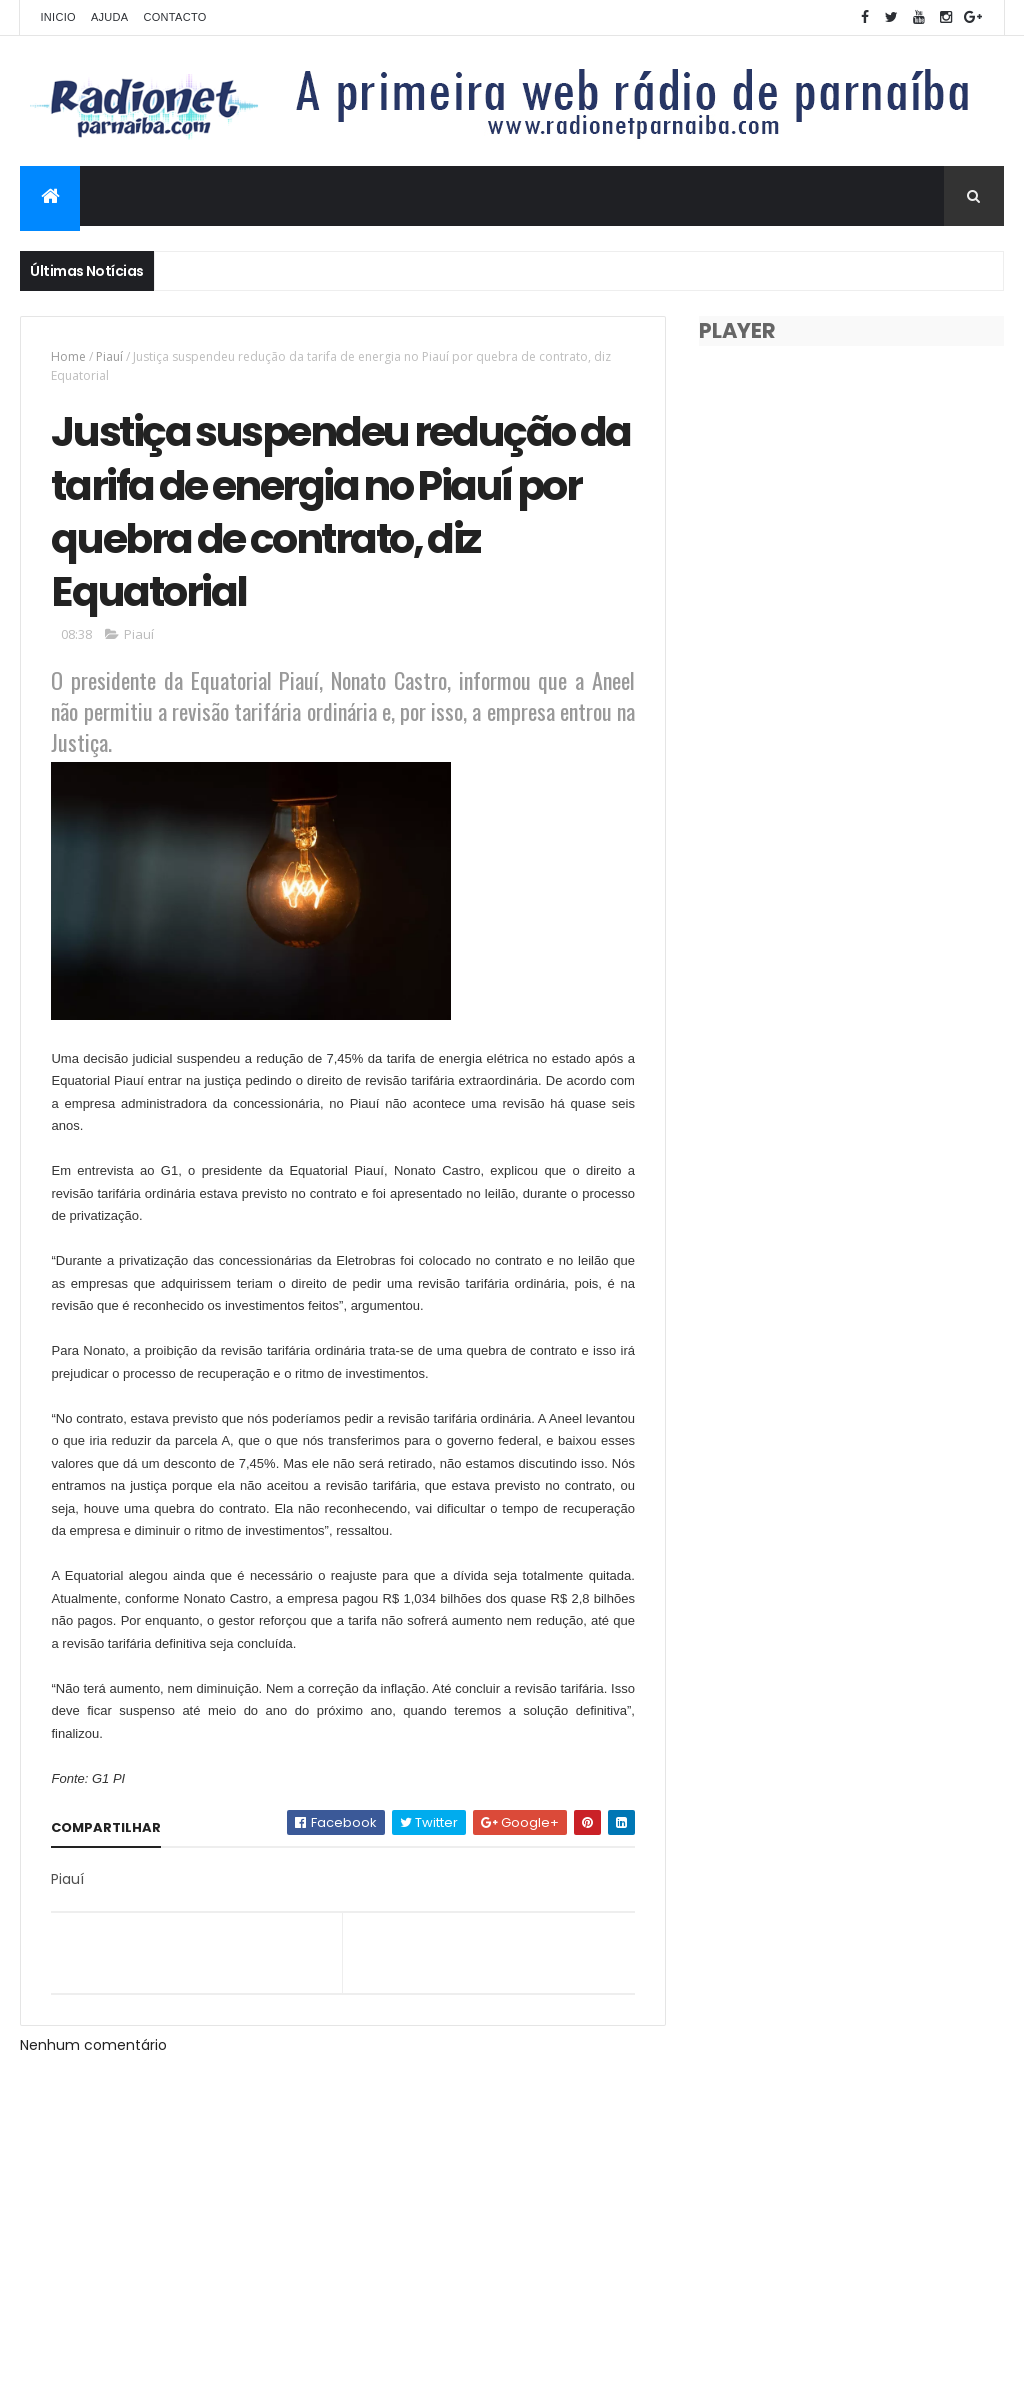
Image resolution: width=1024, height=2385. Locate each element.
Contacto (174, 17)
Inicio (57, 17)
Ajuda (110, 17)
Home (68, 356)
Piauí (109, 356)
